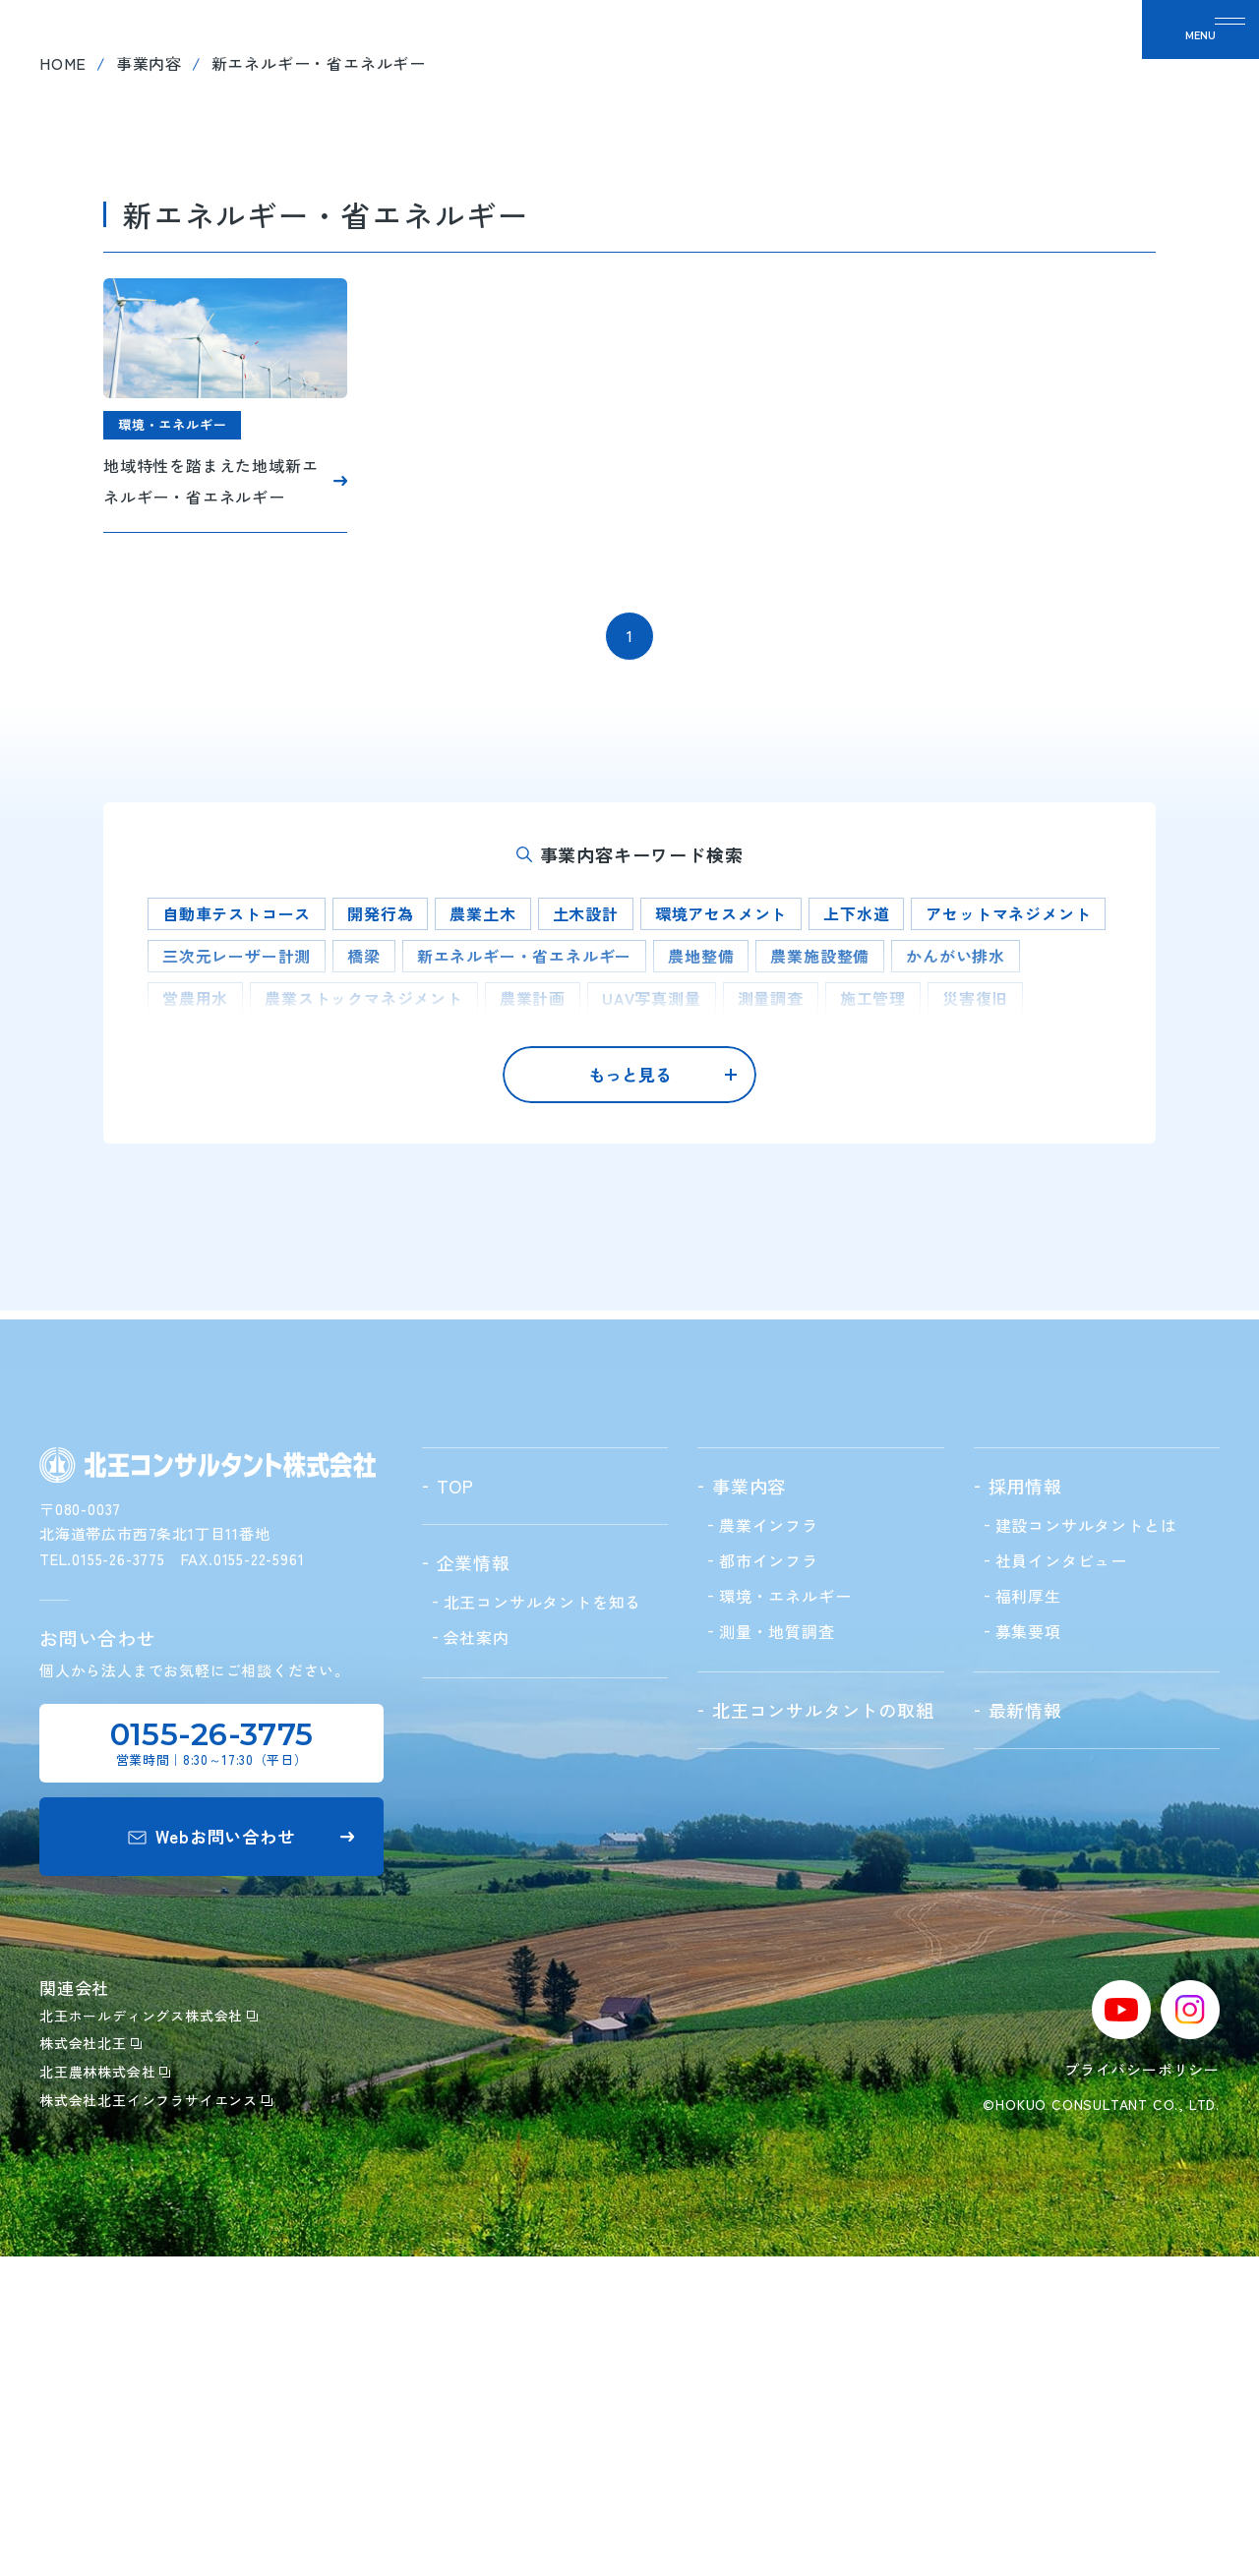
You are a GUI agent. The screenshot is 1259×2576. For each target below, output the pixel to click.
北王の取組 (718, 59)
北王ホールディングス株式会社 (148, 2335)
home (63, 392)
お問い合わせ (1053, 59)
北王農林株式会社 (104, 2392)
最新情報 (933, 59)
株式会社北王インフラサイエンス (155, 2420)
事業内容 (149, 392)
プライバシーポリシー (1142, 2389)
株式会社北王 (90, 2363)
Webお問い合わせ (241, 2156)
